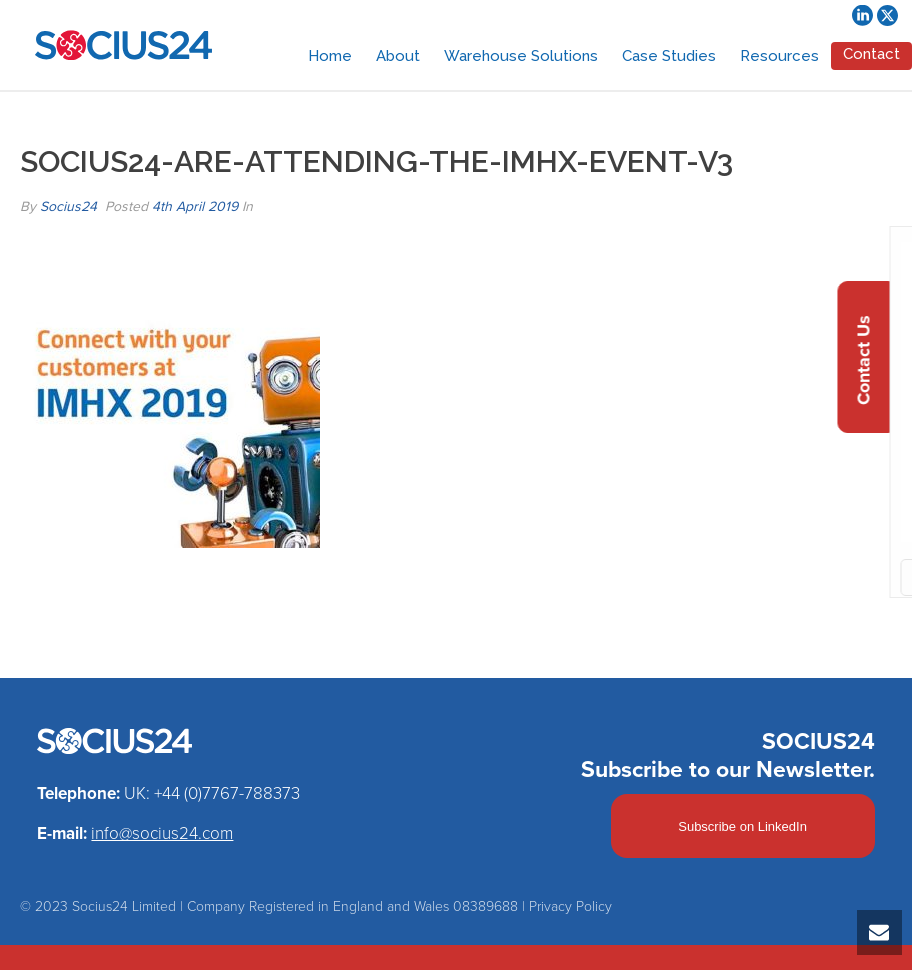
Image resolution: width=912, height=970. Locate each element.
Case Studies (669, 56)
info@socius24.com (162, 833)
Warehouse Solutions (521, 56)
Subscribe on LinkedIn (742, 826)
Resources (779, 56)
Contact (871, 54)
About (398, 56)
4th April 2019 (195, 206)
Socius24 (68, 206)
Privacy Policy (570, 906)
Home (330, 56)
